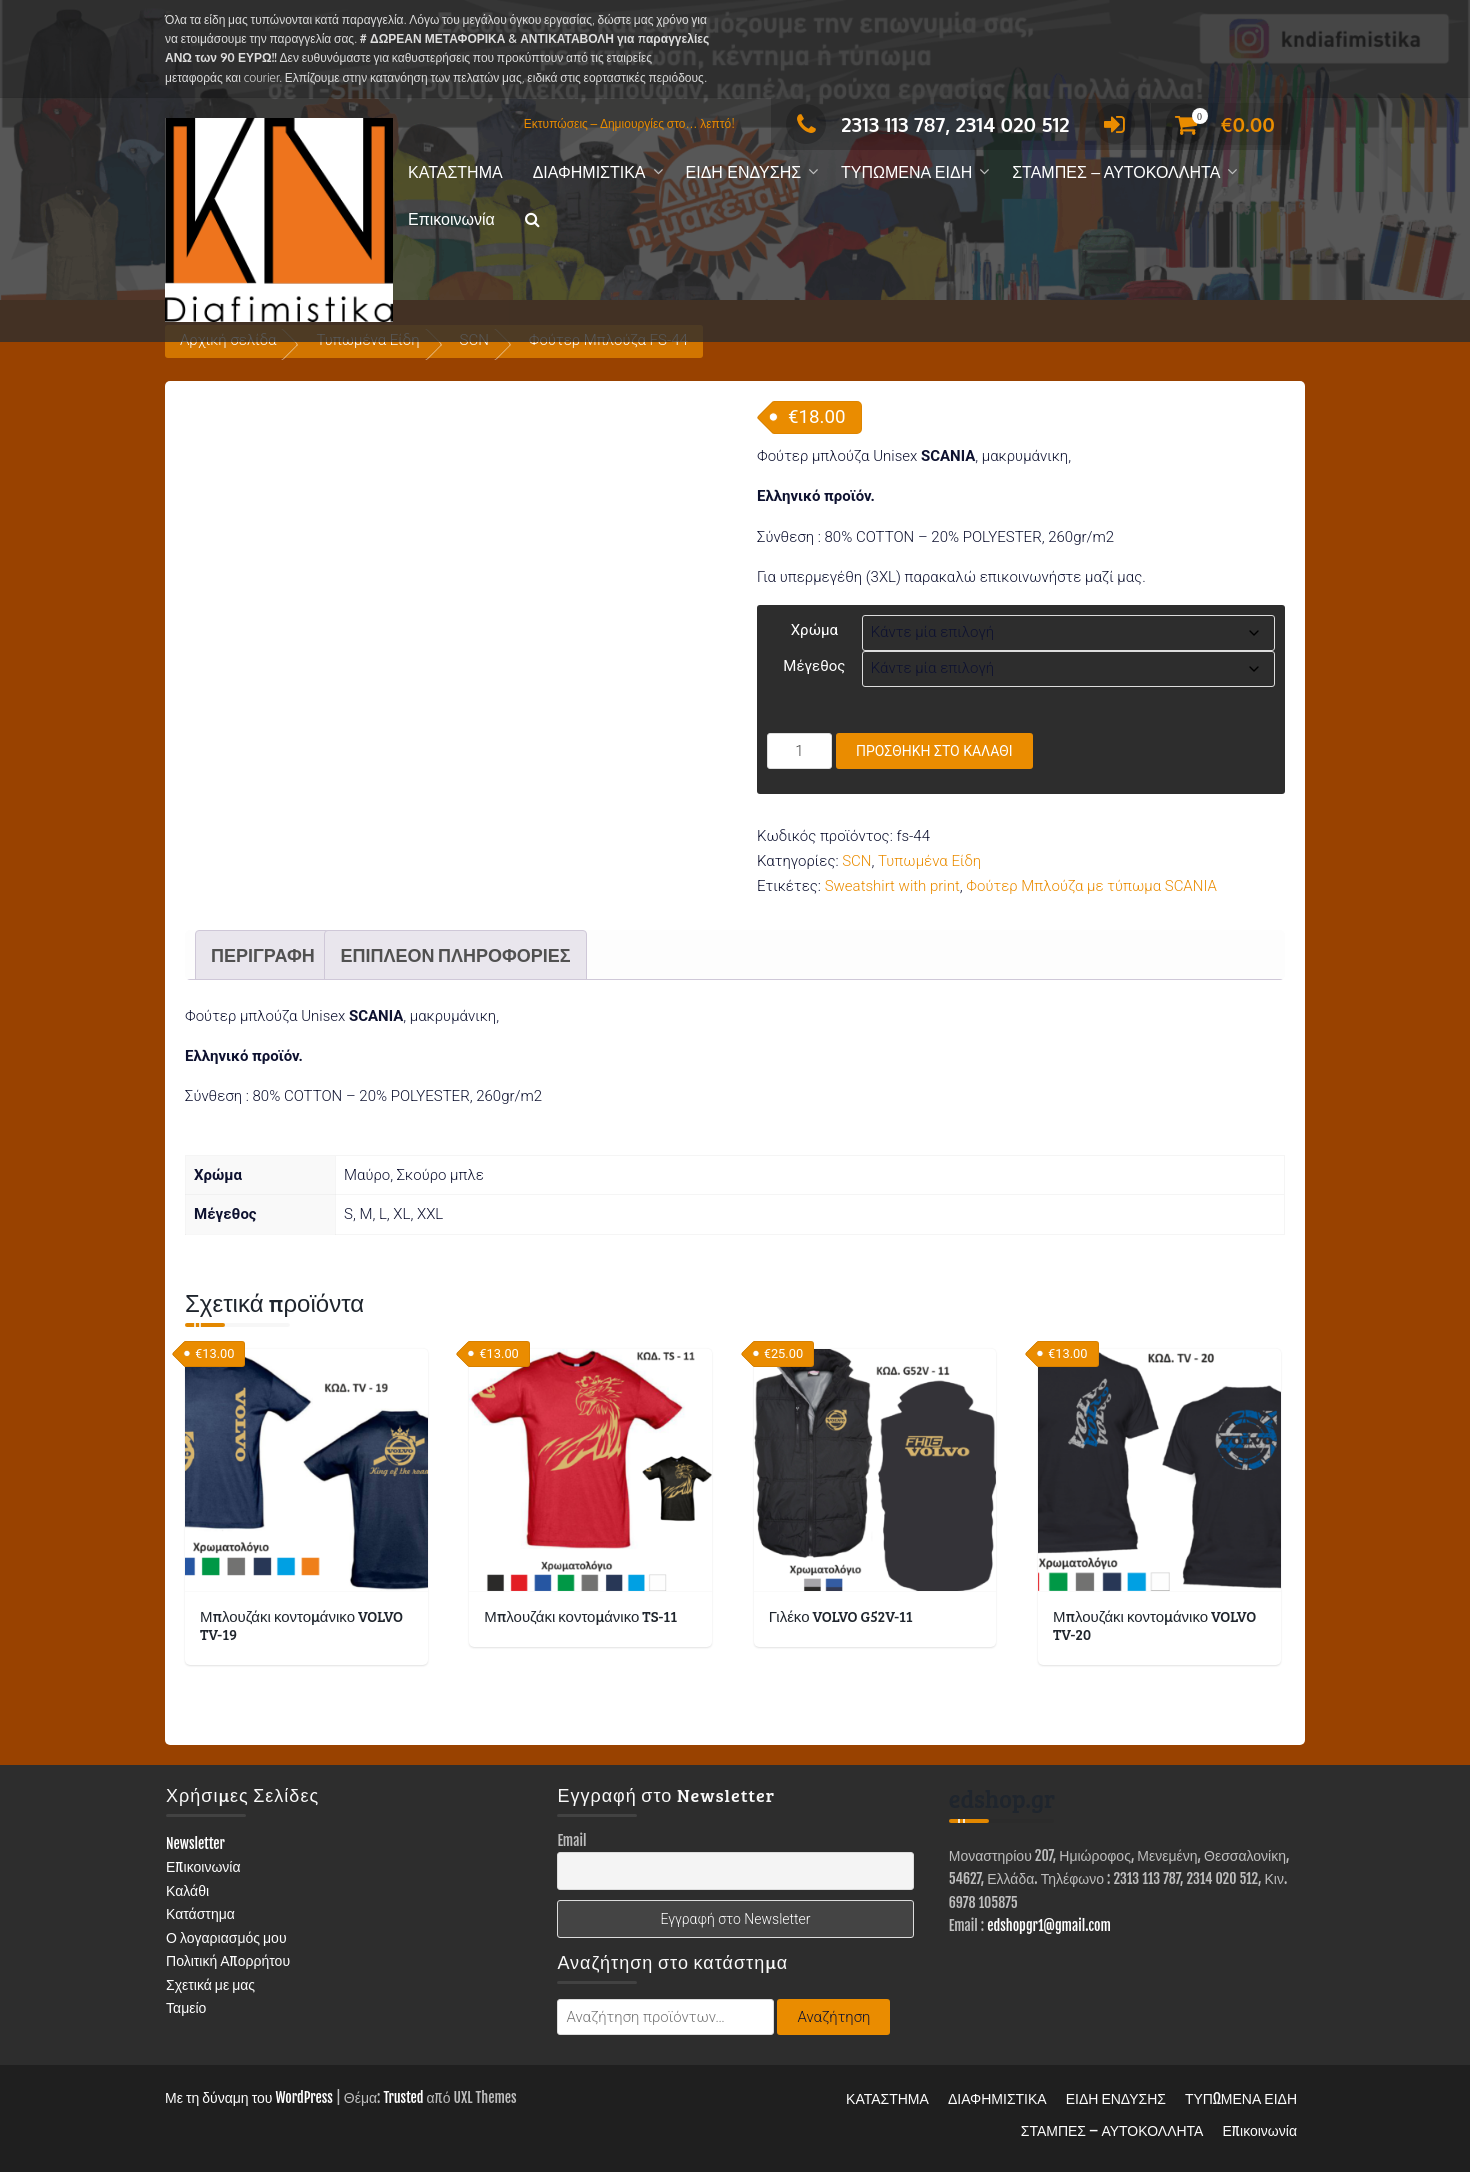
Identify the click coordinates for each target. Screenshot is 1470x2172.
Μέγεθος (814, 666)
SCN (856, 861)
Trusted (403, 2097)
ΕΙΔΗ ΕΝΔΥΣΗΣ (744, 172)
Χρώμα (814, 630)
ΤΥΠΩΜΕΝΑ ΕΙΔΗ (906, 172)
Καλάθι (187, 1890)
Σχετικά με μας (210, 1984)
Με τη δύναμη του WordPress (249, 2097)
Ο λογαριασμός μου (226, 1937)
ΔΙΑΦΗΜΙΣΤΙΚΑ (589, 172)
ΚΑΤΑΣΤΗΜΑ (455, 172)
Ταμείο (186, 2007)
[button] (532, 220)
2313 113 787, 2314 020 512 (927, 124)
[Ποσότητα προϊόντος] (799, 751)
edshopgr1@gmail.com (1049, 1925)
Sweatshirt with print (892, 886)
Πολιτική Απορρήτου (228, 1960)
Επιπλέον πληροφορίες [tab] (455, 955)
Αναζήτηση (833, 2017)
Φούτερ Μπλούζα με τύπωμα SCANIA (1091, 886)
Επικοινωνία (451, 219)
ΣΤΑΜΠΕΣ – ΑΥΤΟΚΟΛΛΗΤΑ (1116, 172)
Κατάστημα (200, 1913)
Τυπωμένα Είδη (929, 861)
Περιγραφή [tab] (263, 955)
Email (571, 1840)
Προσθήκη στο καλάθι (934, 751)
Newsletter (195, 1843)
